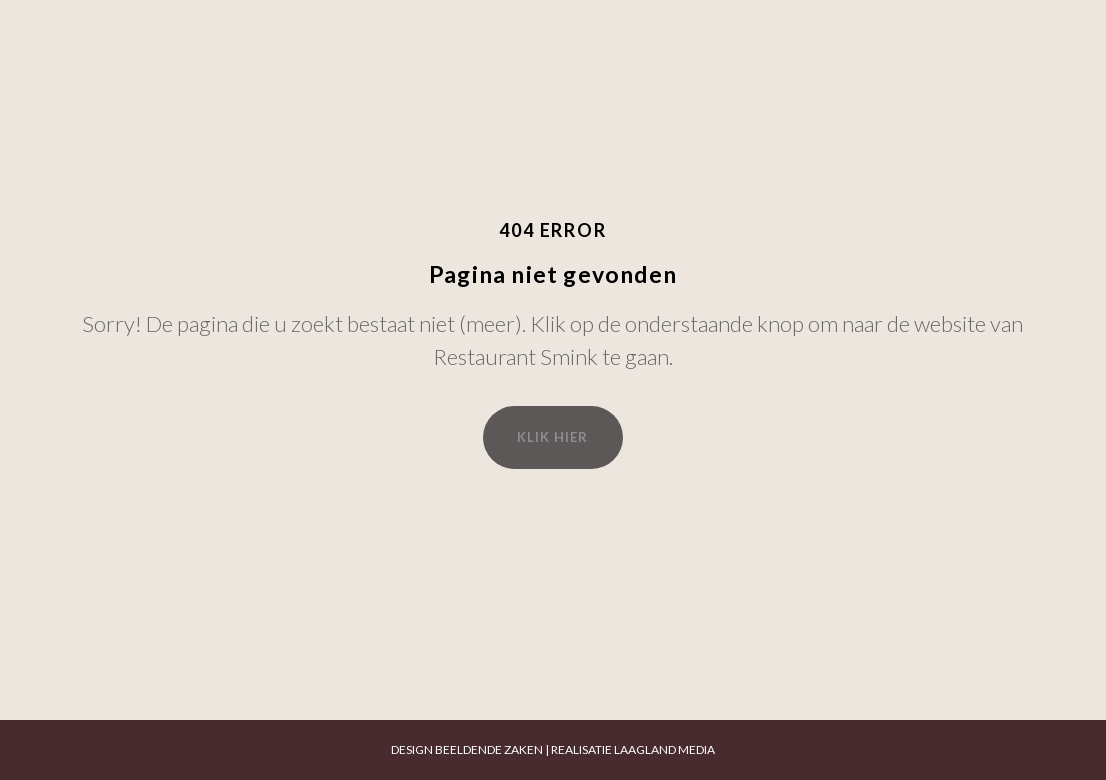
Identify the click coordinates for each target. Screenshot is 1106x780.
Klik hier (552, 437)
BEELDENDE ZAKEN (489, 749)
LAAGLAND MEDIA (664, 749)
